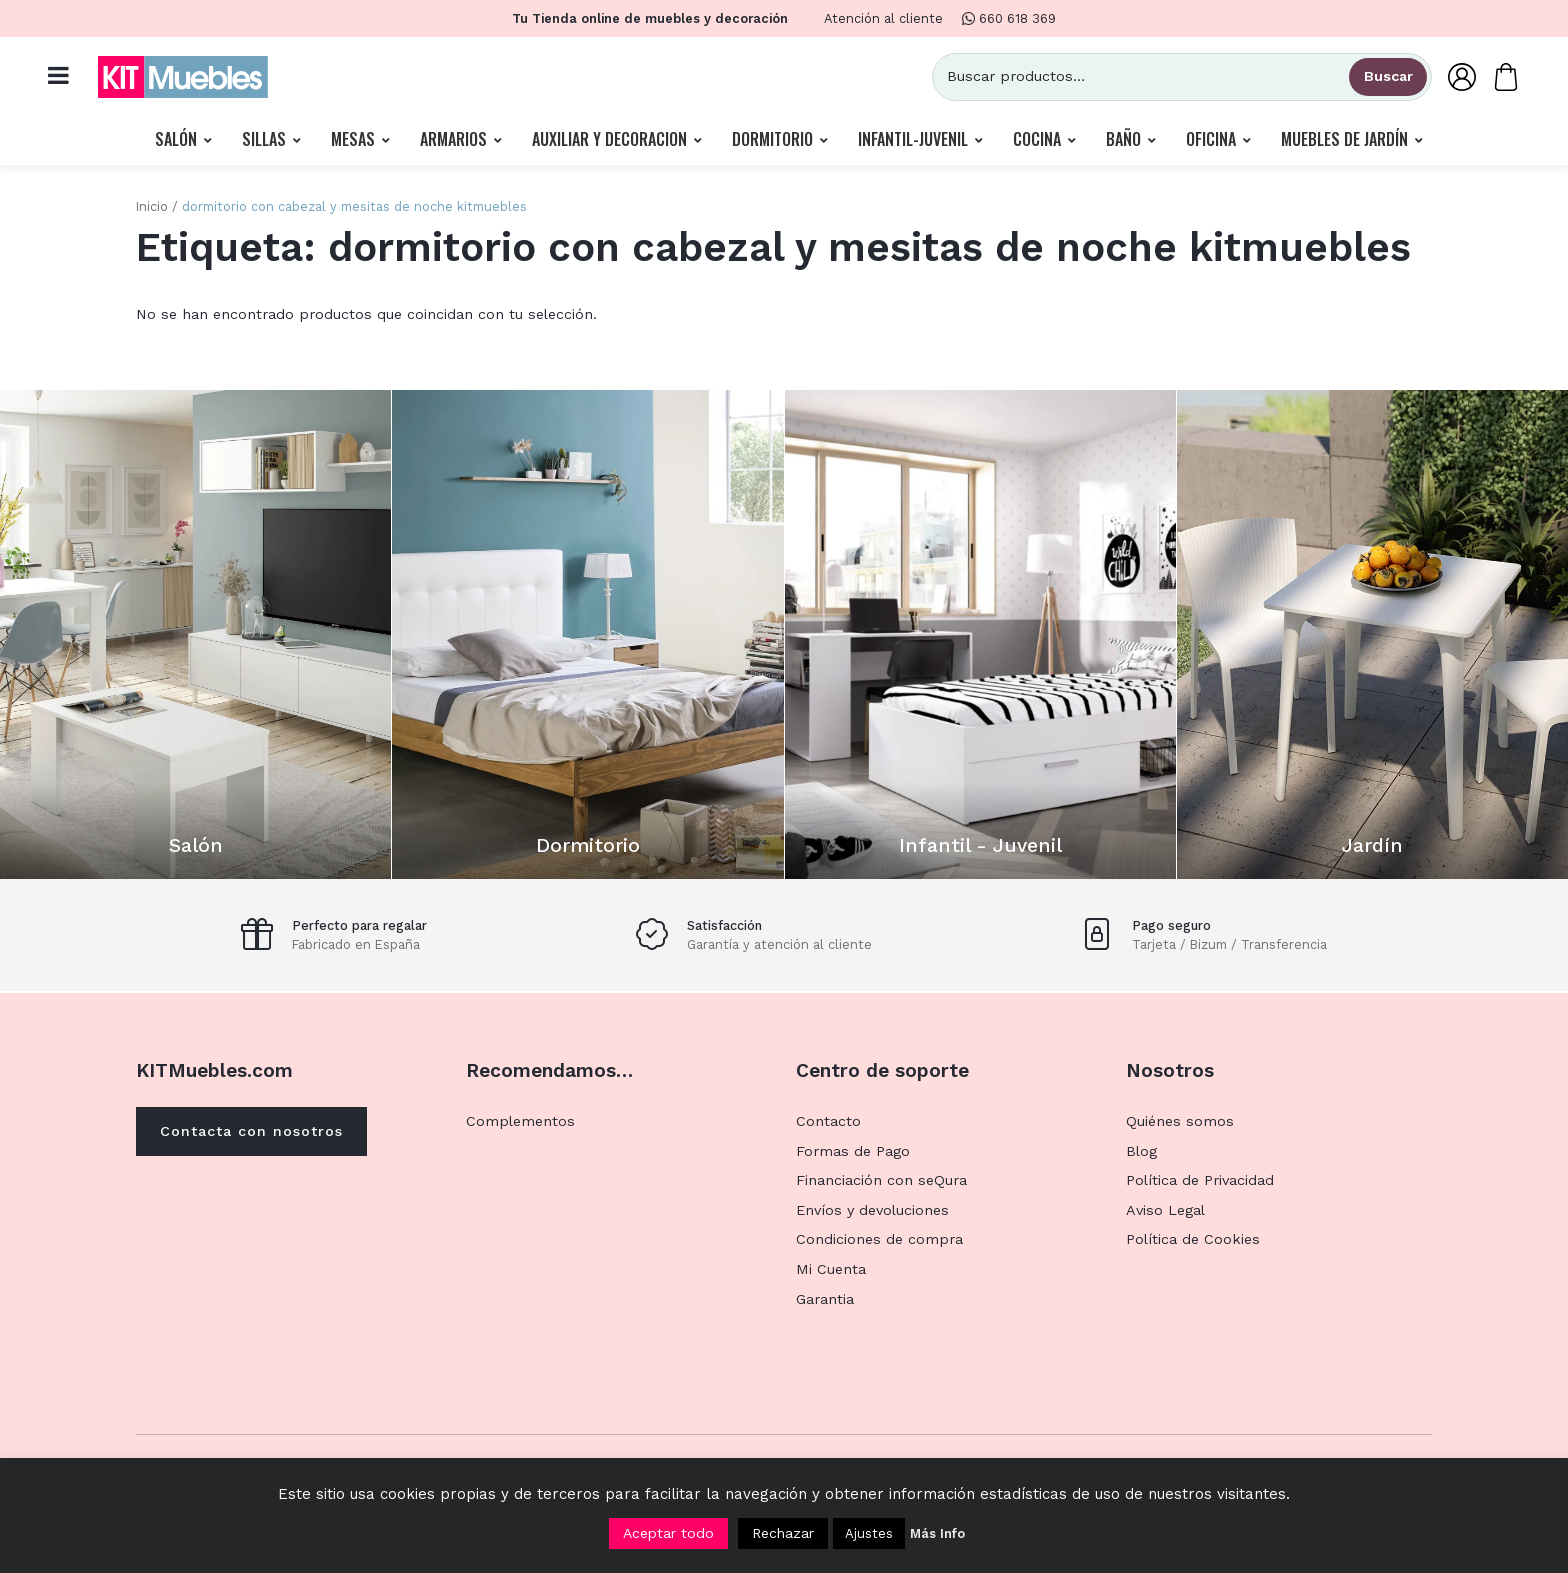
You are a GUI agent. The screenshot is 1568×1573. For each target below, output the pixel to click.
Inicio (152, 206)
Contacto (828, 1121)
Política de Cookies (1193, 1239)
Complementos (520, 1121)
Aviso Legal (1165, 1210)
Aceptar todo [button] (668, 1533)
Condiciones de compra (879, 1239)
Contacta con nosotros (251, 1131)
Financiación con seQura (881, 1180)
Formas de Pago (853, 1151)
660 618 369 (1009, 18)
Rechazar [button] (783, 1533)
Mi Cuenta (831, 1269)
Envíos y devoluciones (872, 1210)
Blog (1141, 1151)
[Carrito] (1506, 76)
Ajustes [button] (869, 1533)
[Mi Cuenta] (1462, 76)
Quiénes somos (1180, 1121)
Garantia (825, 1299)
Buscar (1388, 76)
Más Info (937, 1533)
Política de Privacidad (1200, 1180)
